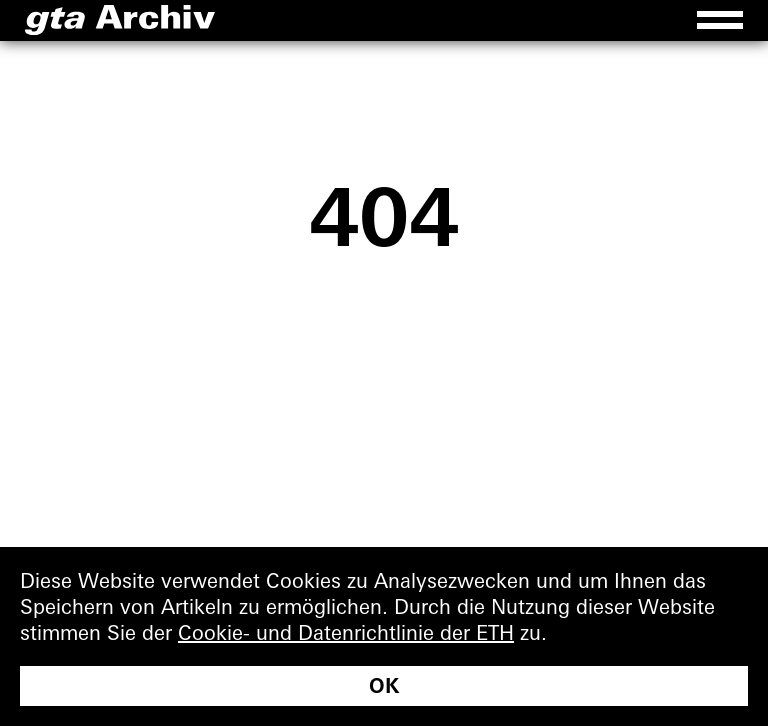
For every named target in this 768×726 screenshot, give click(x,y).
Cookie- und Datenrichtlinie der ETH (346, 632)
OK (384, 685)
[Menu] (720, 20)
